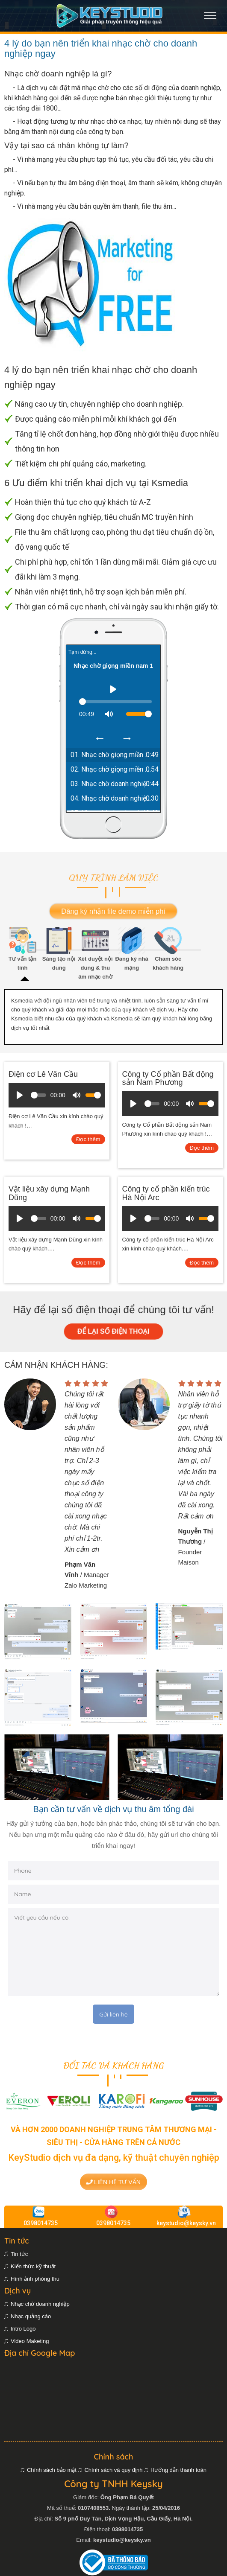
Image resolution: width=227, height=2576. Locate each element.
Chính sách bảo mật (52, 2470)
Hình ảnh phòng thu (35, 2279)
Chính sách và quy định (113, 2470)
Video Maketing (30, 2341)
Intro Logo (23, 2328)
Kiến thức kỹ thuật (33, 2266)
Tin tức (19, 2254)
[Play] (113, 689)
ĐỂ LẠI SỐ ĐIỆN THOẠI (113, 1331)
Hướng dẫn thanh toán (178, 2470)
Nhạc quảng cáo (31, 2316)
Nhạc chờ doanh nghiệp (40, 2304)
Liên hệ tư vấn (113, 2182)
